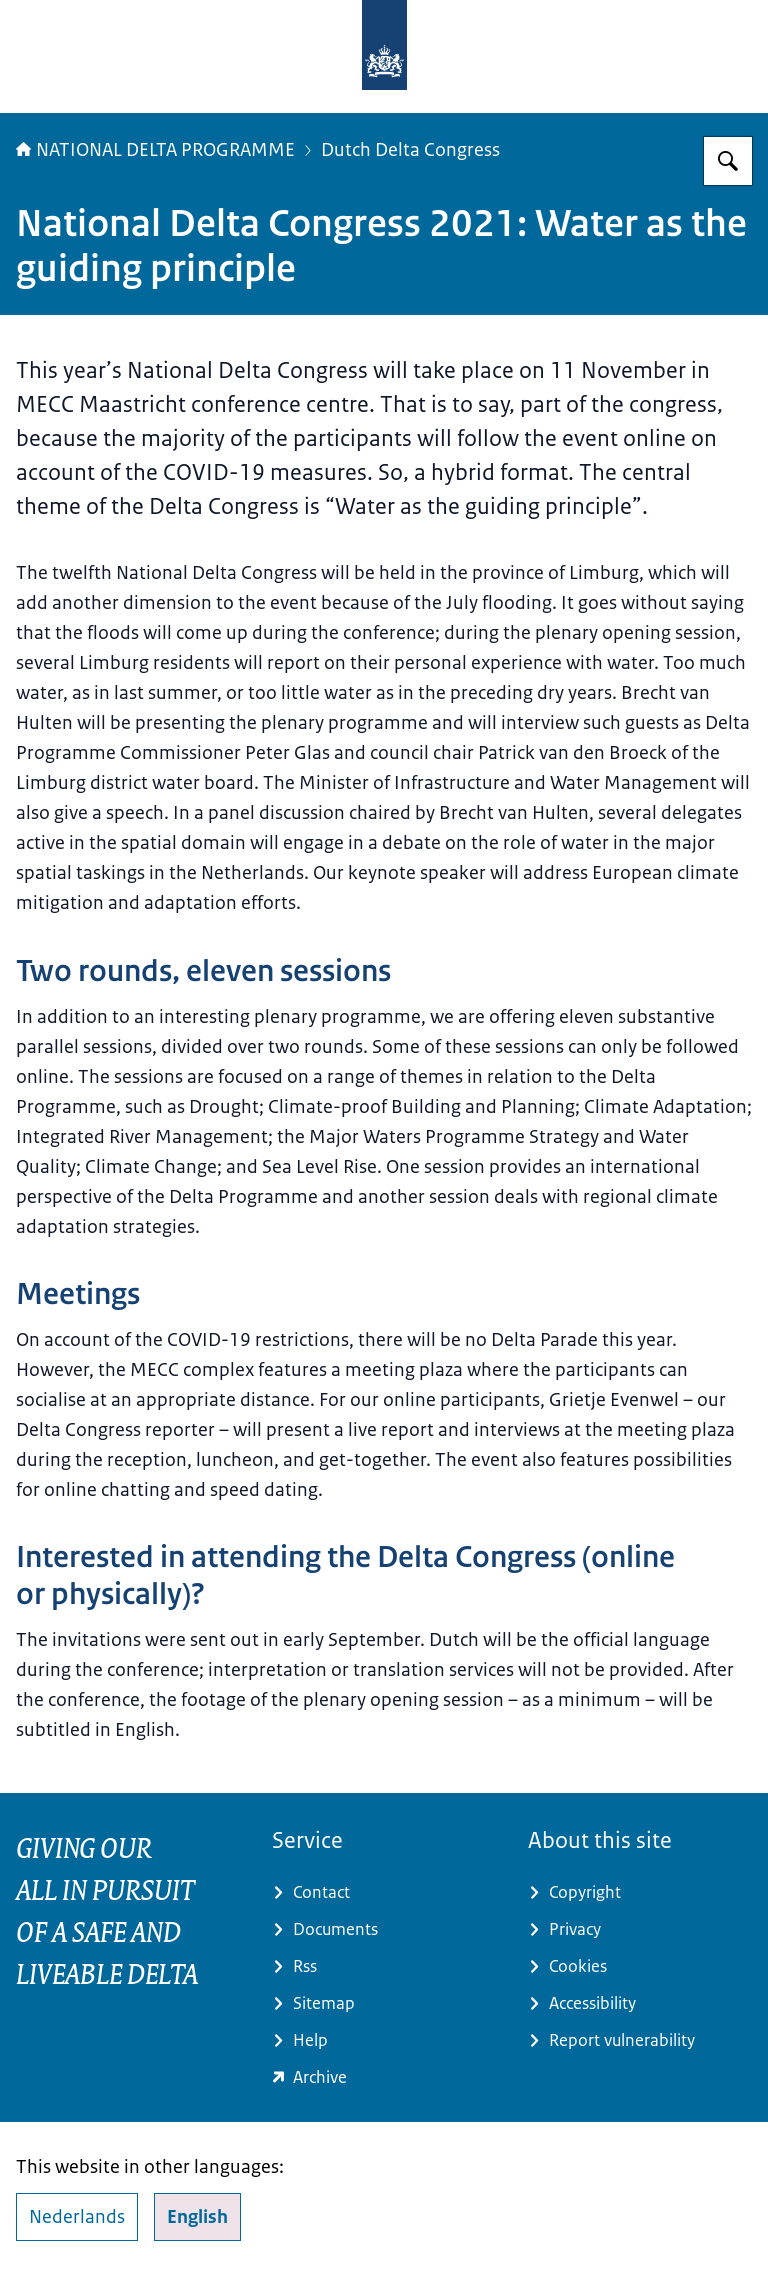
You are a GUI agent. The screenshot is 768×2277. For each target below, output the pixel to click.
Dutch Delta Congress (410, 150)
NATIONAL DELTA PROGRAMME (155, 150)
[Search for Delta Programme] (728, 161)
